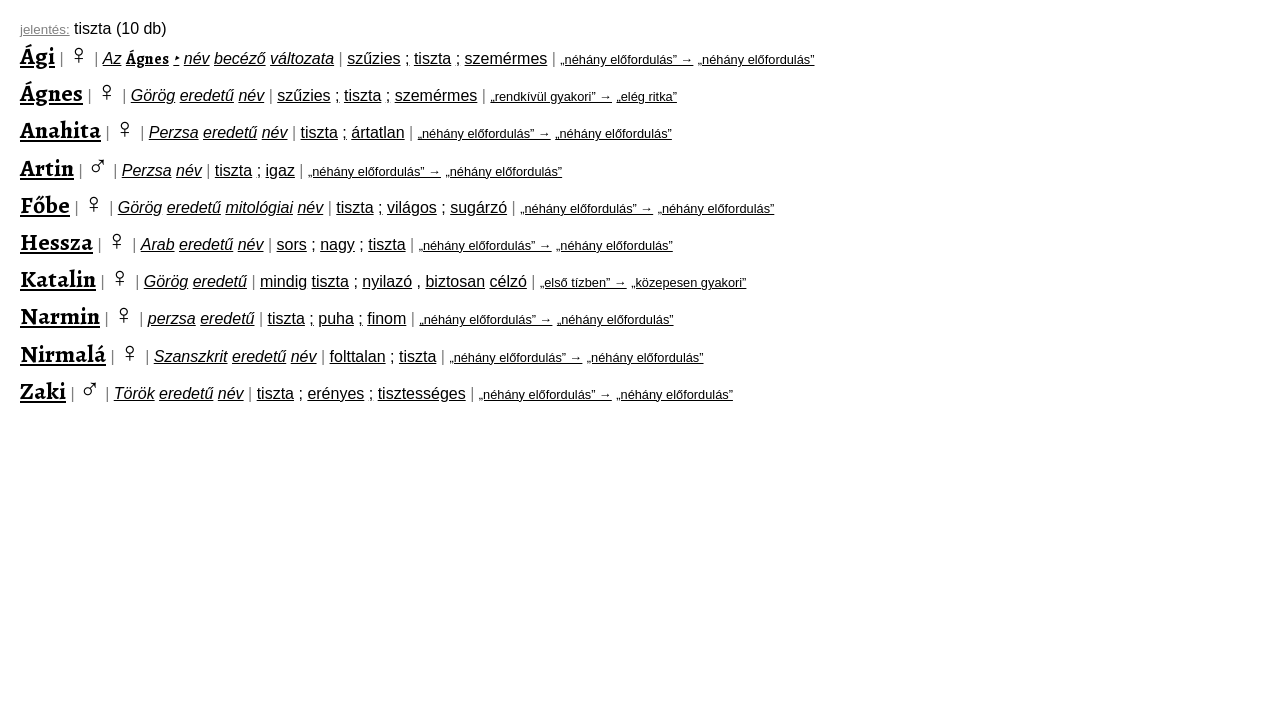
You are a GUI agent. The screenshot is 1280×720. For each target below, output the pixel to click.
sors (292, 244)
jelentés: (45, 29)
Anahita (60, 130)
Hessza (56, 242)
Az (112, 58)
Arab (158, 244)
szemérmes (506, 58)
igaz (280, 170)
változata (302, 58)
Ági (37, 56)
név (197, 58)
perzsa (172, 318)
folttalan (358, 356)
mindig (283, 281)
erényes (335, 393)
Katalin (58, 279)
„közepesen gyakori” (688, 282)
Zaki (43, 391)
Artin (47, 168)
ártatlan (377, 132)
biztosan (455, 281)
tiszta (432, 58)
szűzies (373, 58)
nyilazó (387, 281)
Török (134, 393)
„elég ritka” (646, 96)
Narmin (60, 316)
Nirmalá (63, 354)
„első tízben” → (583, 282)
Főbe (45, 205)
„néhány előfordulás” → (626, 59)
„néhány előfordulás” (756, 59)
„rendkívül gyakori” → (551, 96)
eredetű (207, 95)
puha (336, 318)
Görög (153, 95)
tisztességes (422, 393)
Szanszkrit (191, 356)
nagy (337, 244)
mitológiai (259, 207)
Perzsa (174, 132)
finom (386, 318)
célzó (508, 281)
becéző (240, 58)
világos (412, 207)
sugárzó (478, 207)
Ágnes (147, 59)
